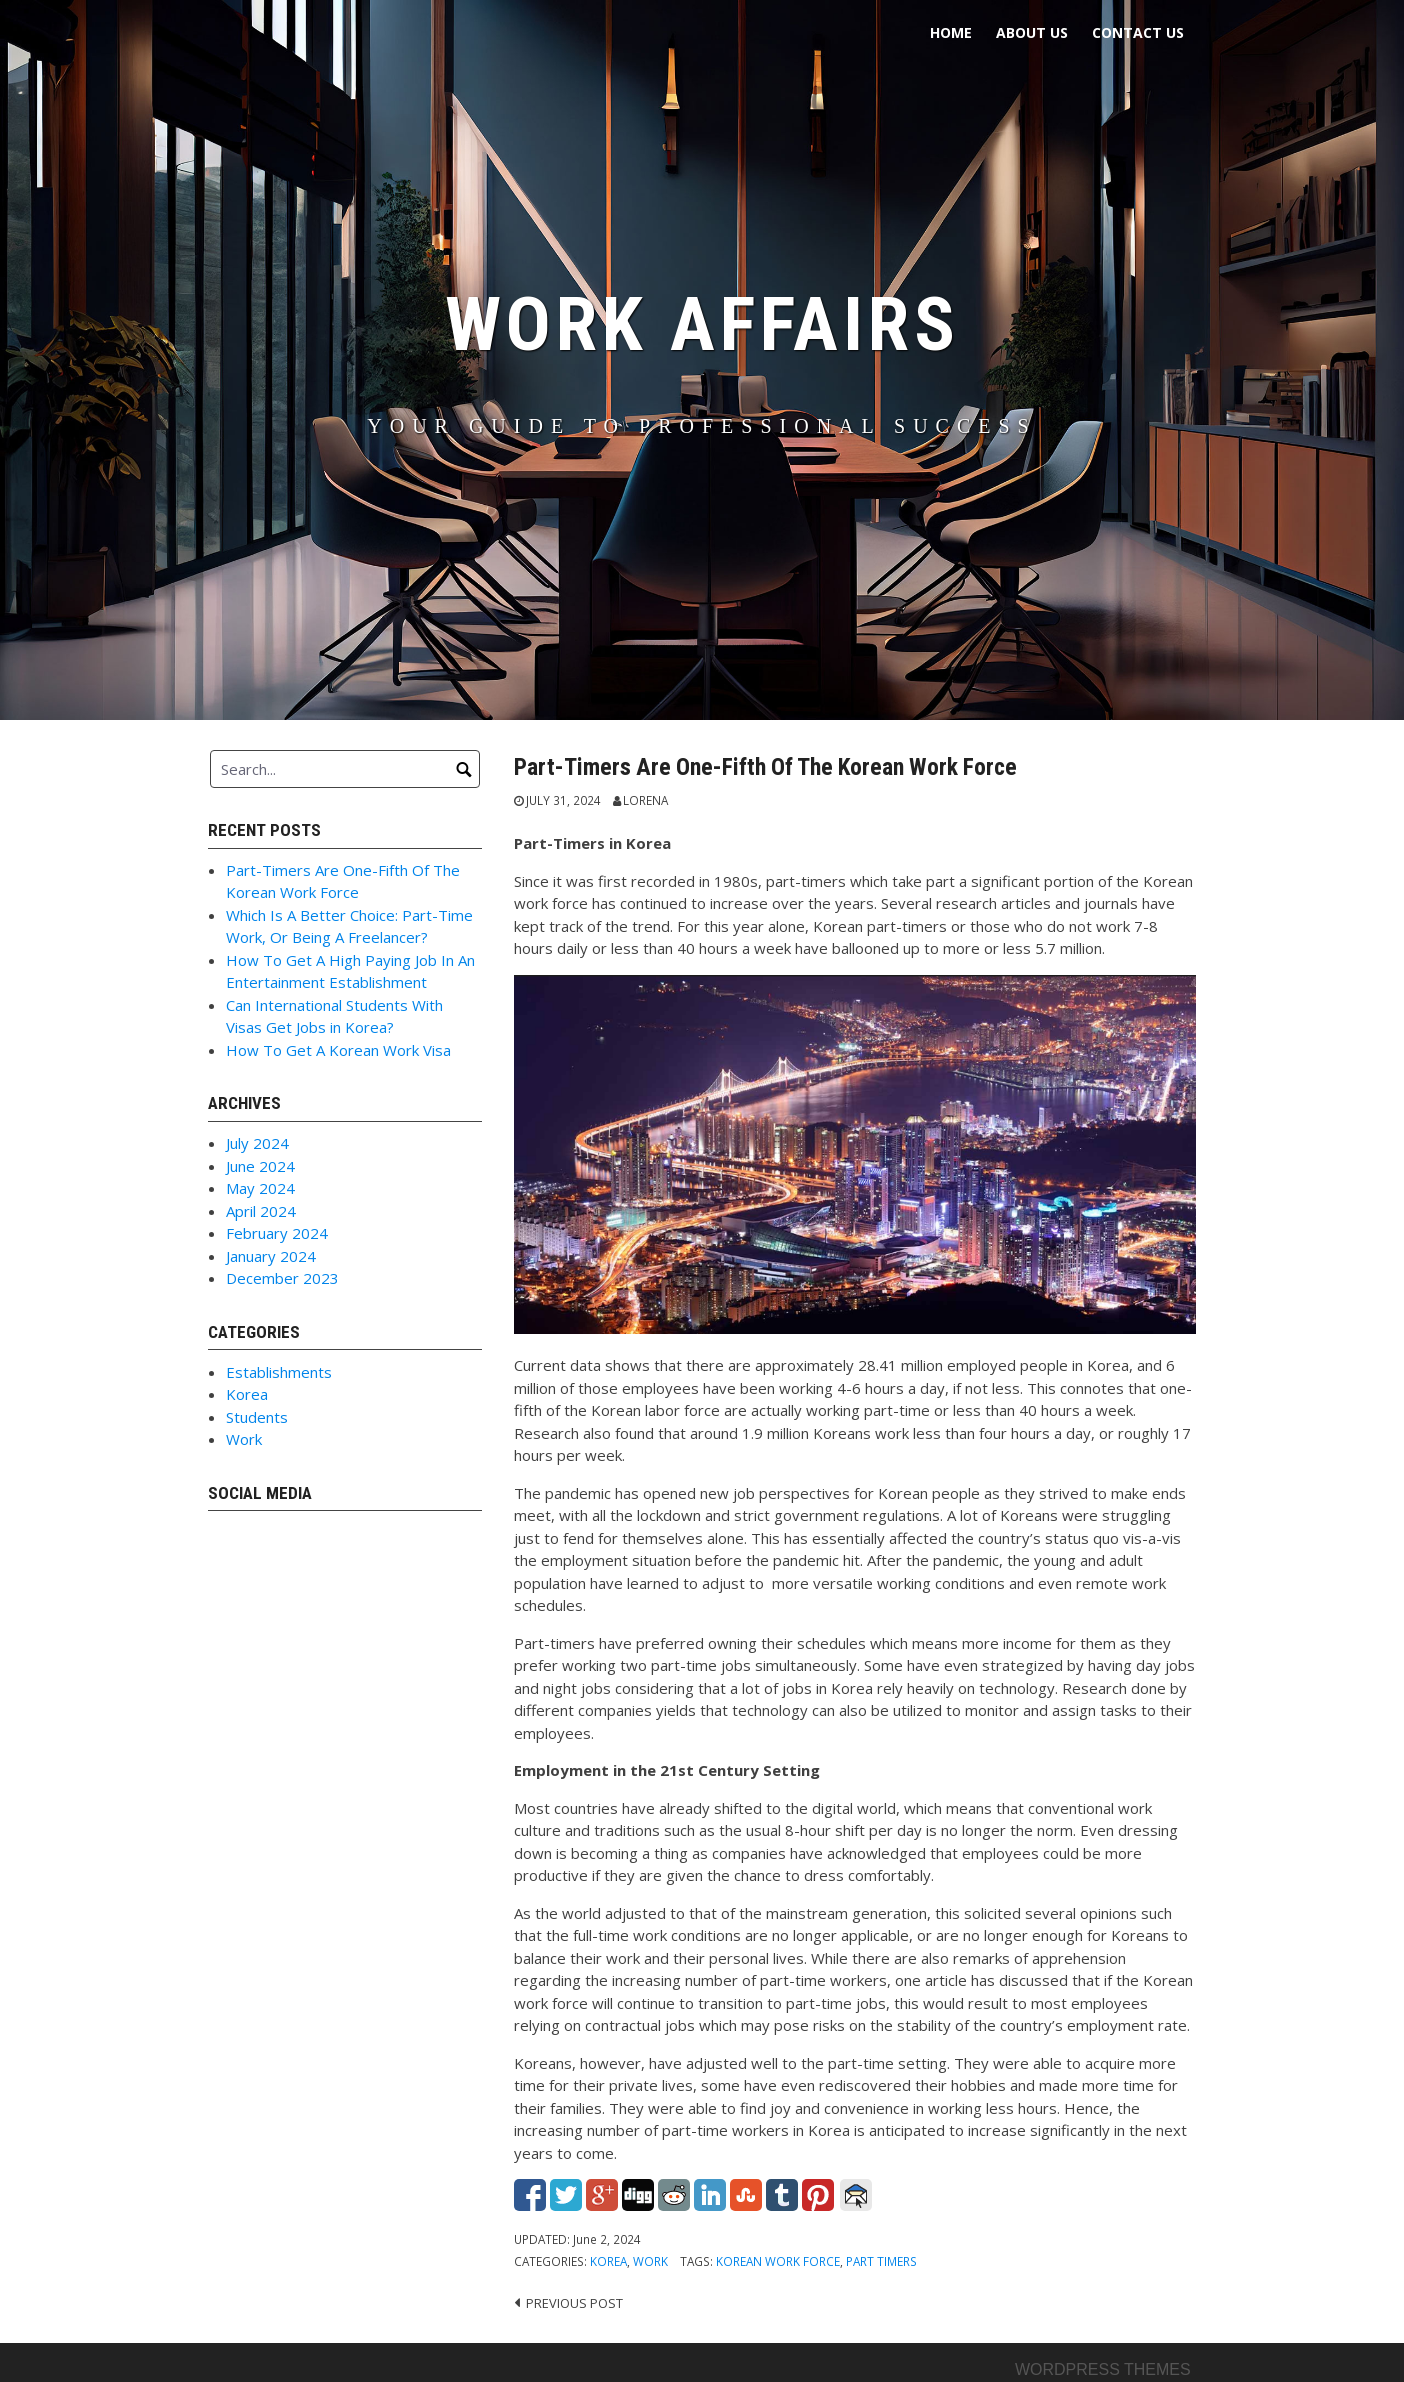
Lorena (645, 800)
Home (951, 32)
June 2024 (260, 1166)
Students (257, 1417)
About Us (1032, 32)
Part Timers (881, 2261)
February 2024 (277, 1233)
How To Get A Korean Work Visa (338, 1050)
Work (650, 2261)
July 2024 (257, 1143)
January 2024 (271, 1256)
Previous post (574, 2303)
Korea (608, 2261)
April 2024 (261, 1211)
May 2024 (260, 1188)
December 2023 (282, 1278)
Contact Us (1138, 32)
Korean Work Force (778, 2261)
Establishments (279, 1372)
